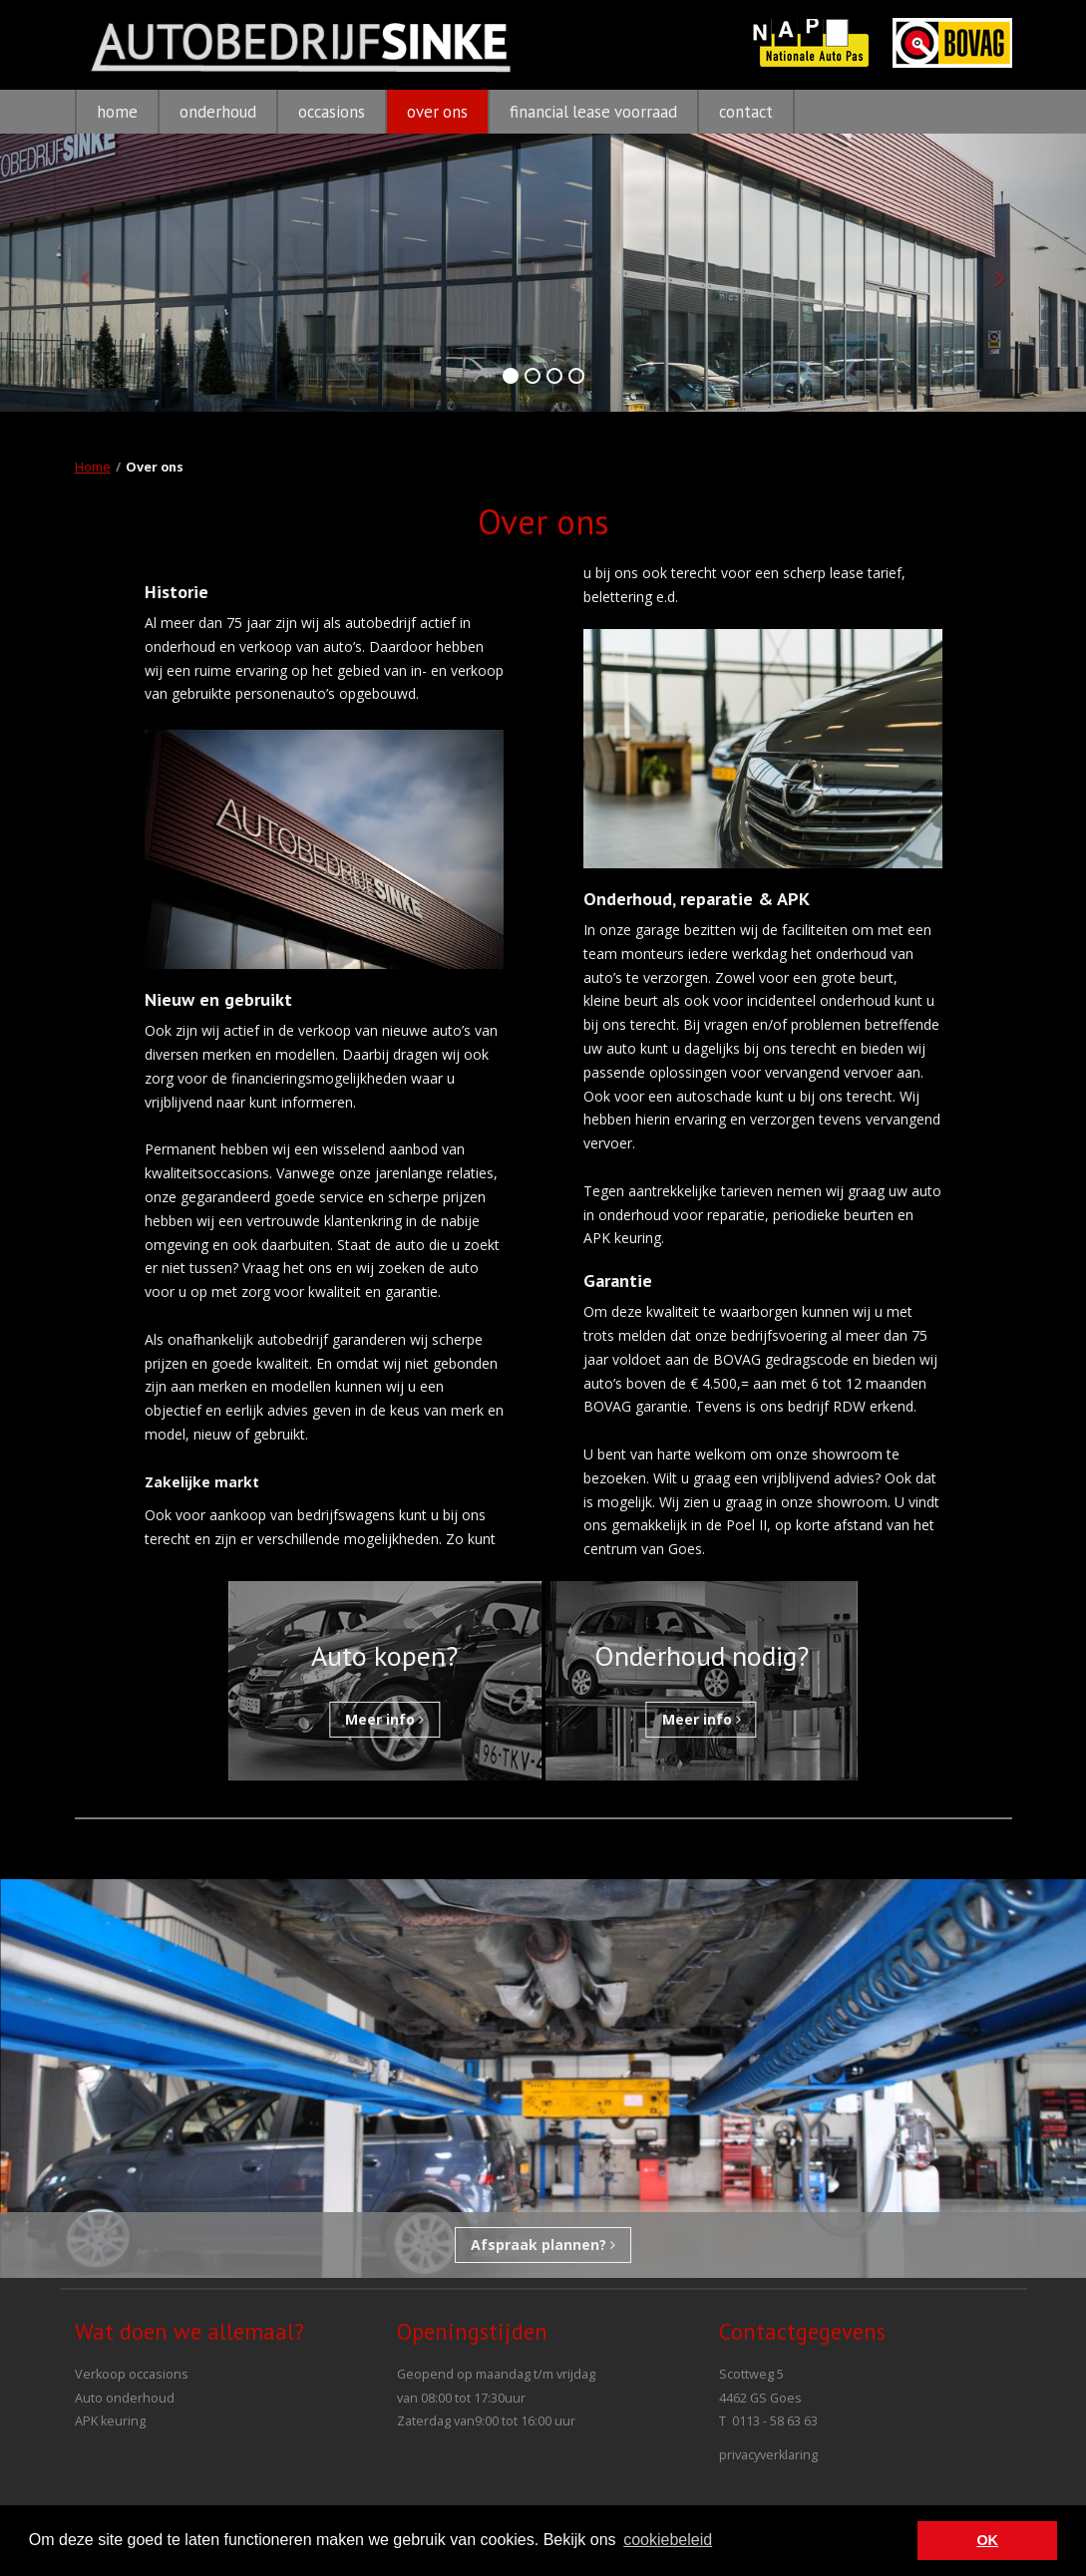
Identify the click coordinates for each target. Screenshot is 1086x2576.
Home (93, 467)
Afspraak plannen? (543, 2244)
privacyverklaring (768, 2454)
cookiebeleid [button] (667, 2539)
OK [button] (987, 2540)
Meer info (384, 1719)
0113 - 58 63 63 (775, 2421)
